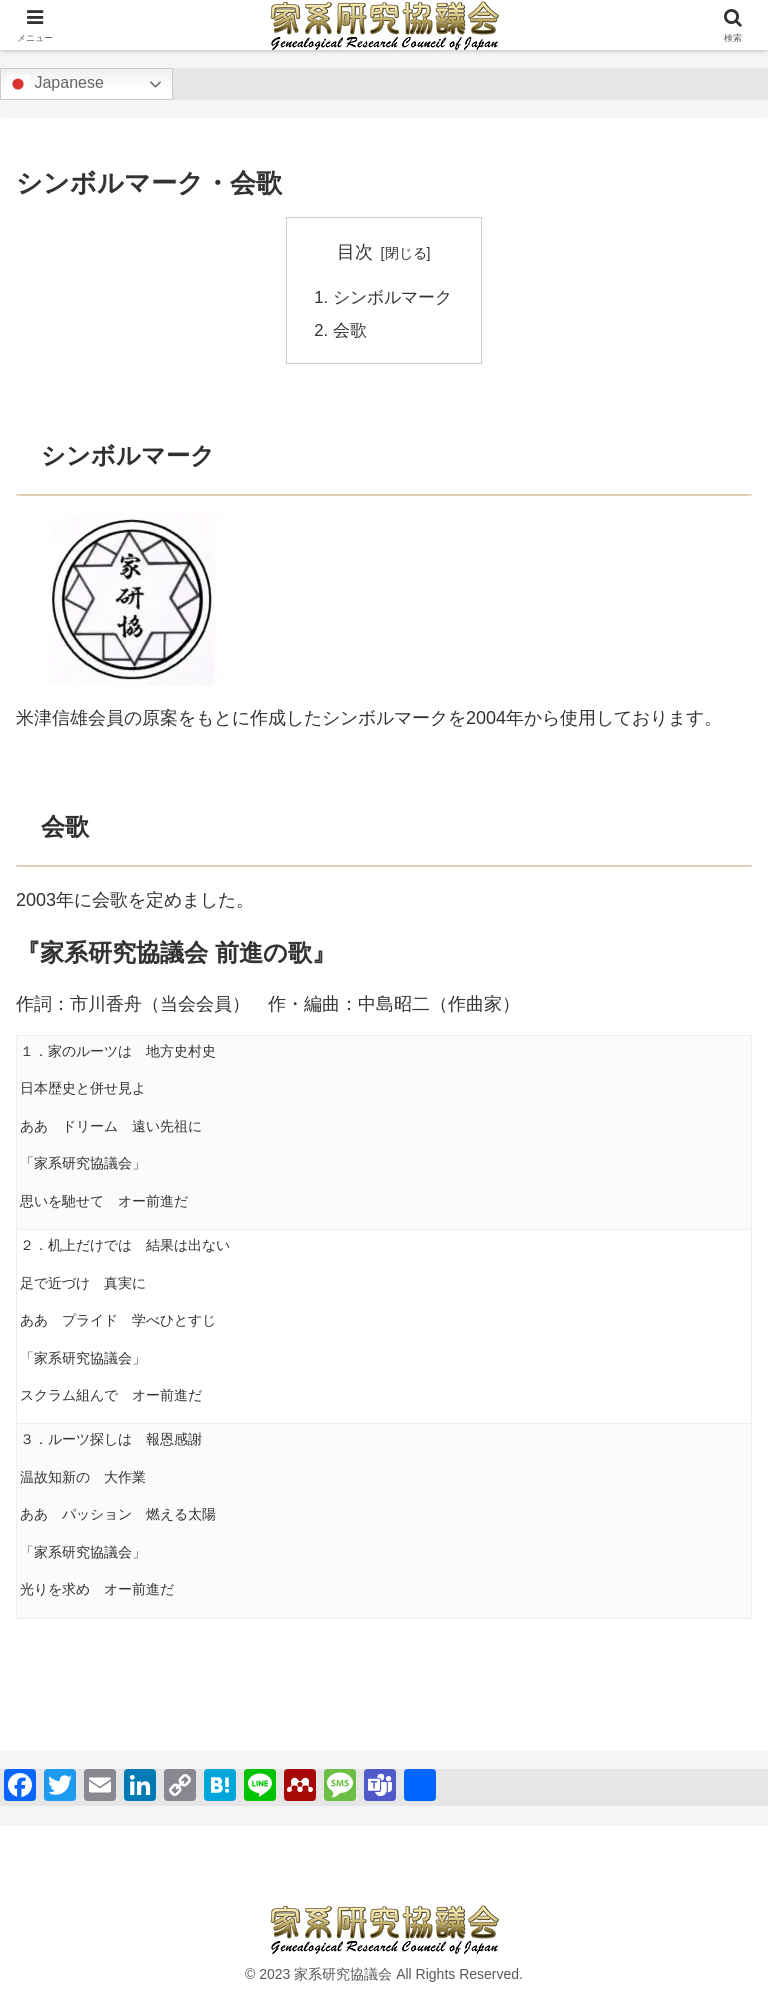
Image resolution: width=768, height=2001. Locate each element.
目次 (355, 252)
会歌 (352, 329)
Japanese (55, 84)
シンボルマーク (392, 297)
